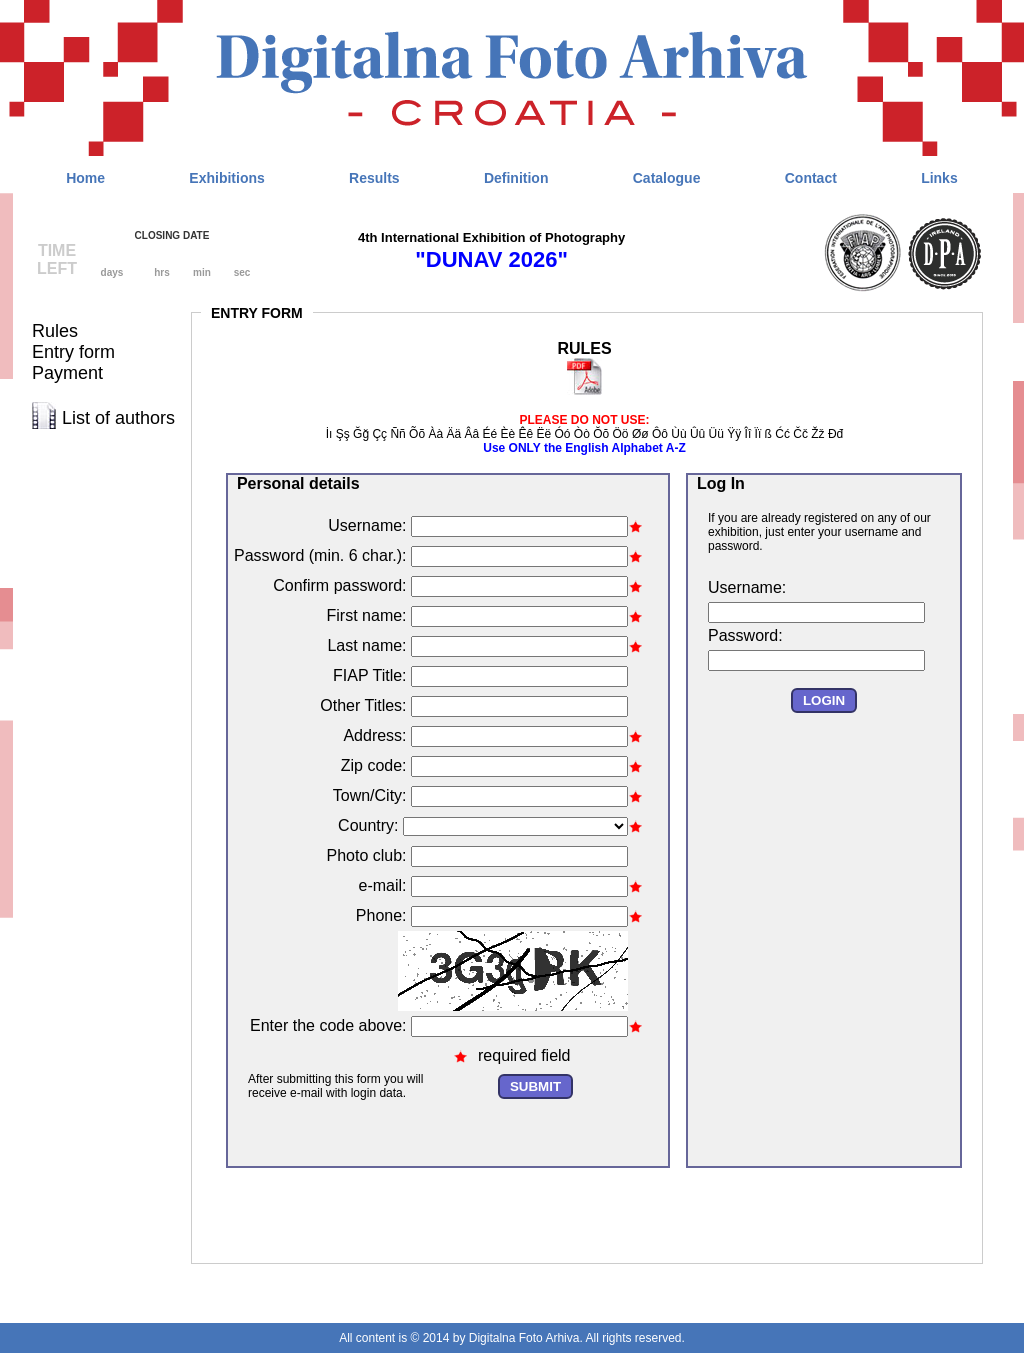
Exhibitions (226, 178)
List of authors (118, 418)
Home (85, 178)
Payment (67, 373)
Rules (55, 331)
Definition (516, 178)
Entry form (73, 352)
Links (939, 178)
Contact (811, 178)
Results (374, 178)
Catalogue (667, 178)
